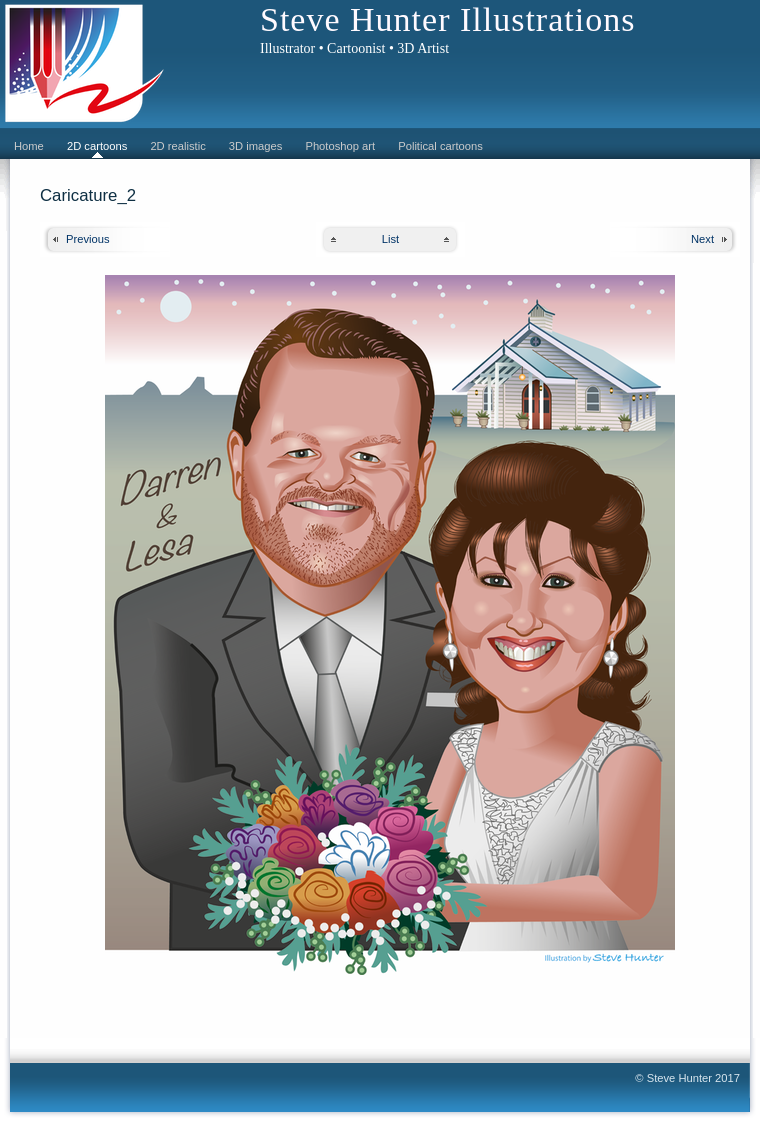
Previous (88, 239)
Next (702, 239)
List (390, 239)
